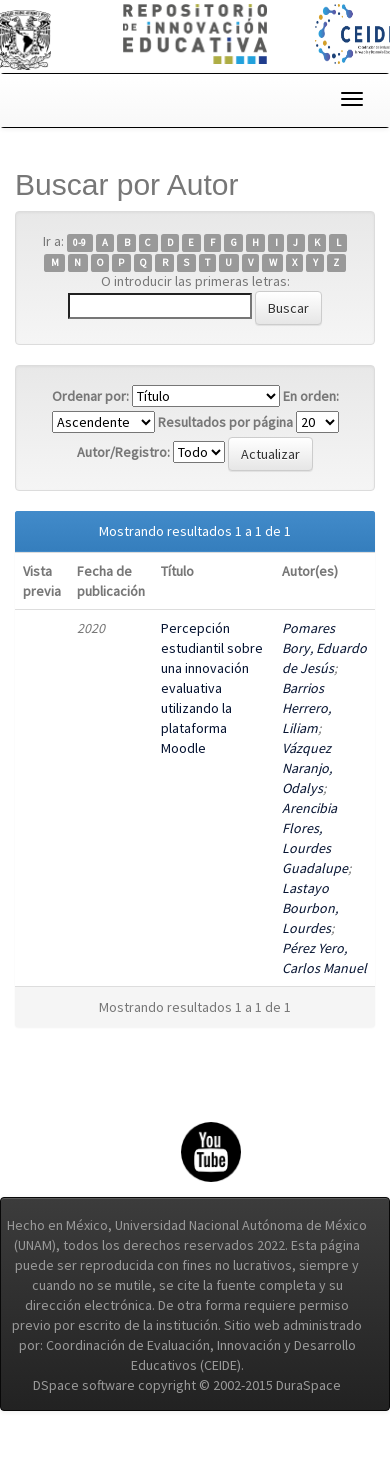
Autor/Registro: (123, 452)
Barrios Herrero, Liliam (306, 708)
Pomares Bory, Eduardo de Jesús (324, 648)
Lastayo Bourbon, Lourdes (310, 908)
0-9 (79, 242)
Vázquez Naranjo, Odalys (307, 768)
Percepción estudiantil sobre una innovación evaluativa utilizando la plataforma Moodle (212, 688)
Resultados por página (225, 422)
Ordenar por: (90, 396)
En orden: (311, 396)
